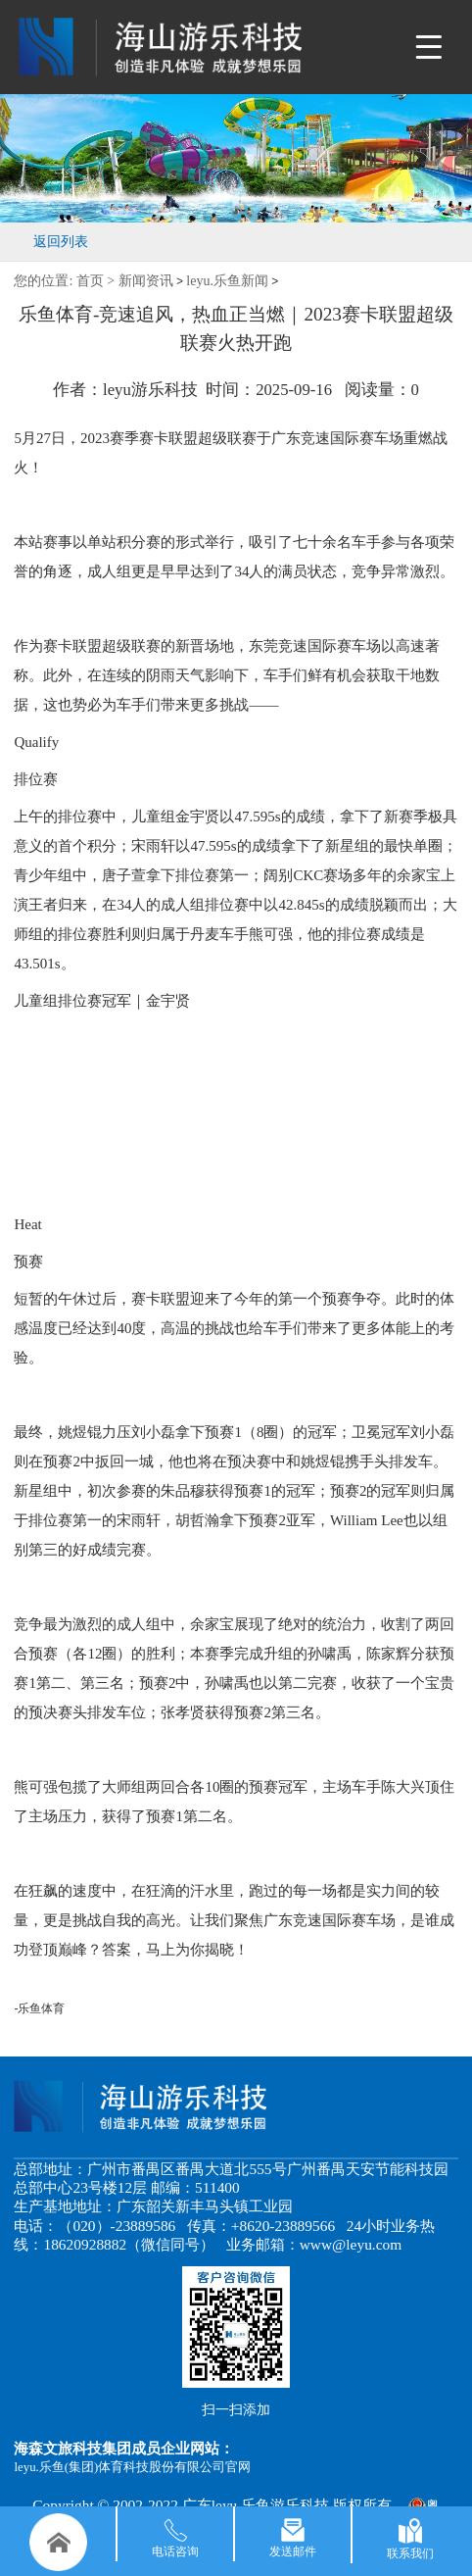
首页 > (97, 280)
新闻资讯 (145, 280)
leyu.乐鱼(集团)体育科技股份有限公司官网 (132, 2467)
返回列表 (60, 241)
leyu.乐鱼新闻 (227, 280)
